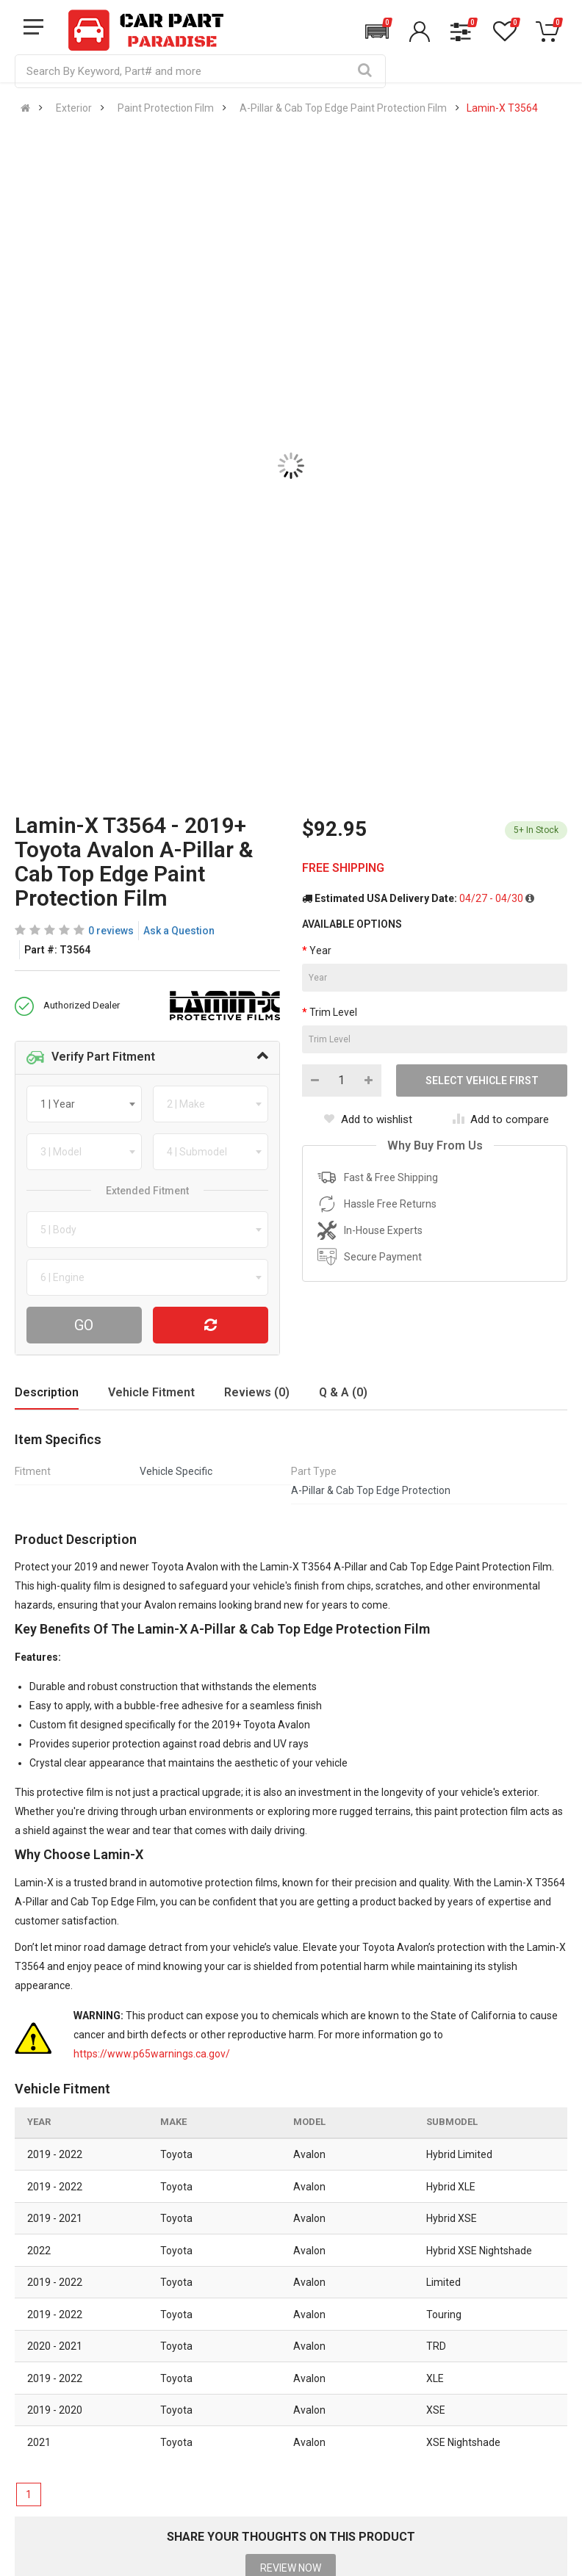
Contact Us (42, 2302)
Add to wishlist (367, 1119)
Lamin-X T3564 (502, 108)
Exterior (74, 108)
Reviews (178, 2394)
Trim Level (333, 1012)
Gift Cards (278, 2425)
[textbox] (62, 1104)
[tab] (147, 1058)
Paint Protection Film (166, 108)
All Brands (278, 2302)
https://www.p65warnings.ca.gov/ (151, 2054)
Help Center (43, 2332)
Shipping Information (65, 2363)
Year (320, 950)
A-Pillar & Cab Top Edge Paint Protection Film (343, 108)
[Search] (364, 71)
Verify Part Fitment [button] (90, 1058)
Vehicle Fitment (151, 1392)
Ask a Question (179, 931)
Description (47, 1392)
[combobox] (84, 1104)
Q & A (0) (343, 1392)
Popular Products (296, 2394)
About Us (180, 2302)
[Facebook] (412, 2482)
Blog (168, 2332)
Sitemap (178, 2425)
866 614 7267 (413, 2196)
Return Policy (46, 2394)
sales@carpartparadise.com (247, 2219)
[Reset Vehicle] (210, 1325)
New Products (288, 2332)
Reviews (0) (257, 1392)
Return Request (52, 2425)
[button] (377, 31)
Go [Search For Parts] (83, 1325)
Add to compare (501, 1119)
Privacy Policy (191, 2363)
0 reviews (111, 931)
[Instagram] (451, 2482)
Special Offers (288, 2363)
